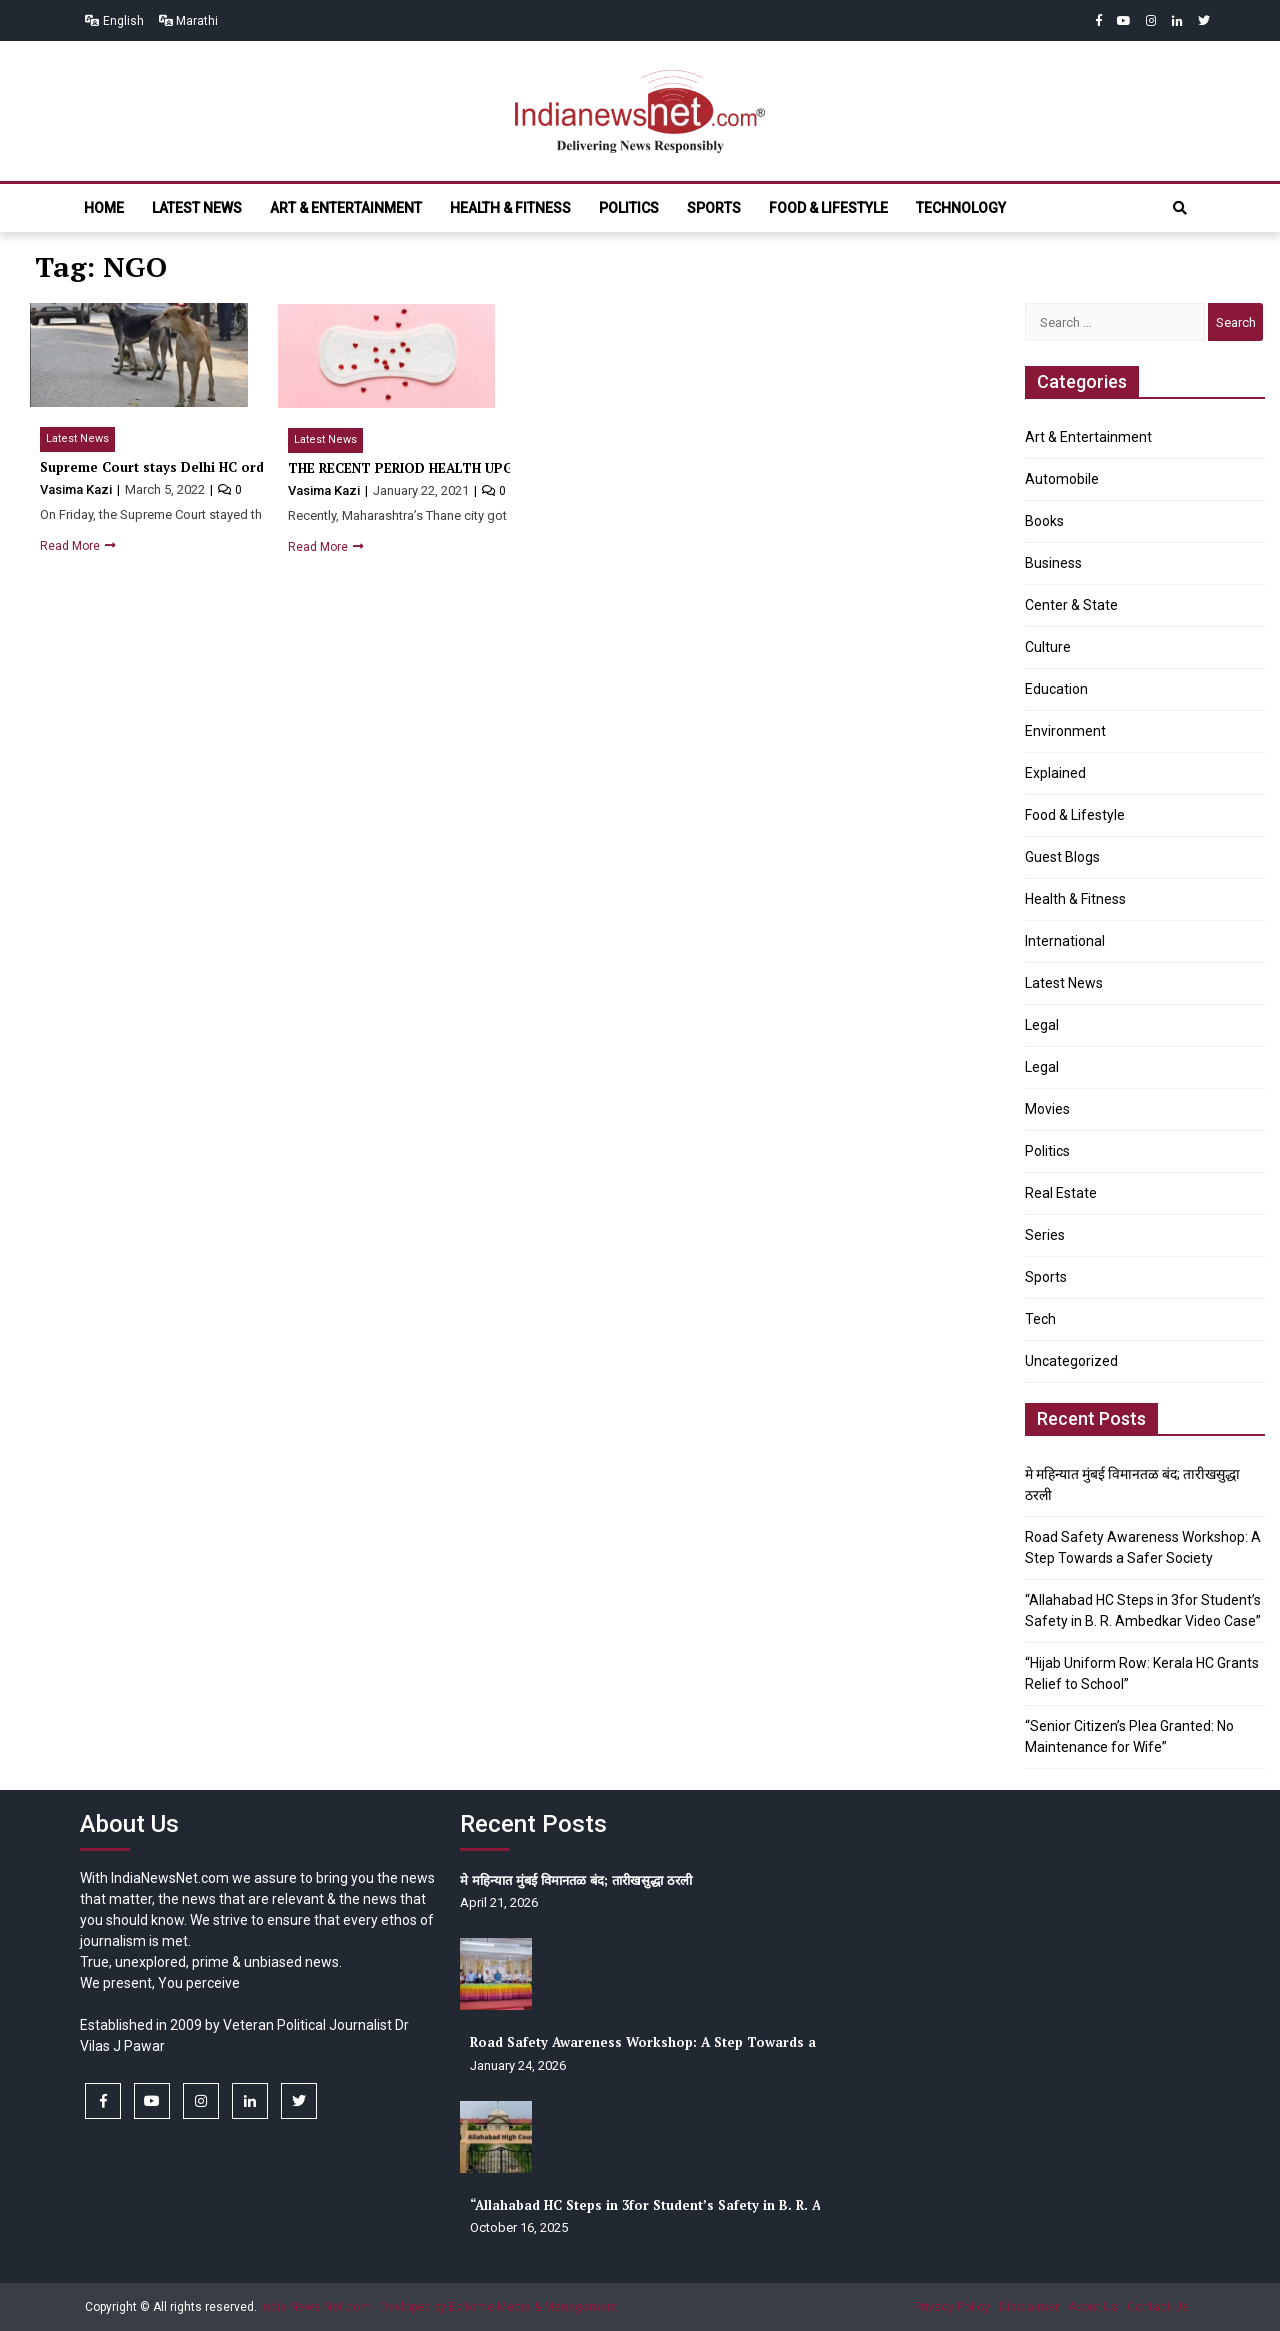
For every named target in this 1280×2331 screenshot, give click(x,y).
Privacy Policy (952, 2307)
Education (1056, 689)
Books (1044, 521)
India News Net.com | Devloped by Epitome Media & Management (439, 2307)
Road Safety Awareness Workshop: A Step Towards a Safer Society (688, 2042)
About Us (1093, 2307)
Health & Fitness (510, 208)
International (1065, 941)
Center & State (1071, 605)
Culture (1048, 647)
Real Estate (1061, 1193)
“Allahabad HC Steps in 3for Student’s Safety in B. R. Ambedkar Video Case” (716, 2205)
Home (104, 208)
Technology (961, 208)
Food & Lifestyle (828, 208)
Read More (71, 546)
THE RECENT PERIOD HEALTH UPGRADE (418, 468)
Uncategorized (1071, 1361)
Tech (1040, 1319)
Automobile (1062, 479)
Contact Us (1158, 2307)
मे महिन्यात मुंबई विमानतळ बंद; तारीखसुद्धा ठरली (576, 1880)
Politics (629, 208)
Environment (1065, 731)
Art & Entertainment (346, 208)
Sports (714, 208)
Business (1053, 563)
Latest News (197, 208)
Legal (1042, 1025)
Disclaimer (1029, 2307)
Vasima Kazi (77, 489)
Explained (1055, 773)
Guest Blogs (1062, 857)
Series (1045, 1235)
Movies (1047, 1109)
